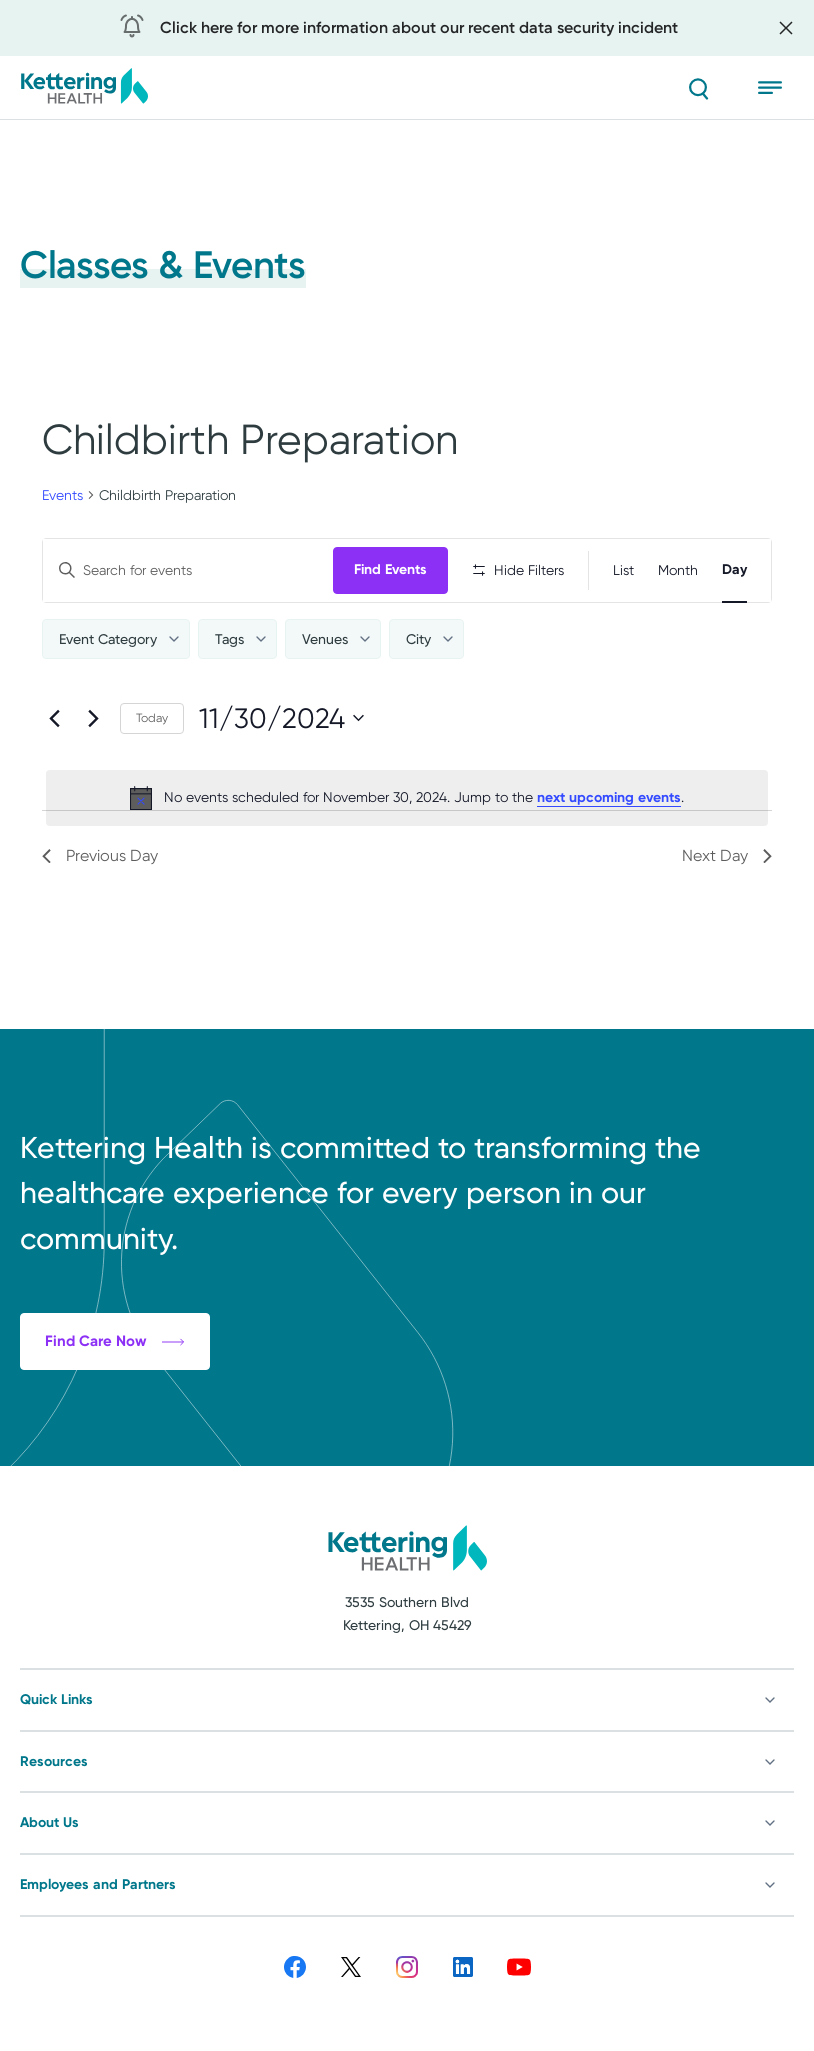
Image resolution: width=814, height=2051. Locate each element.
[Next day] (93, 718)
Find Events (390, 569)
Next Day (727, 855)
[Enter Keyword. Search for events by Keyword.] (188, 570)
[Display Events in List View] (623, 570)
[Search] (698, 88)
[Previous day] (54, 718)
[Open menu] (776, 88)
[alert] (407, 798)
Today (152, 718)
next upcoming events (609, 797)
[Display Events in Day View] (734, 570)
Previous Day (100, 855)
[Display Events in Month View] (678, 570)
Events (62, 495)
